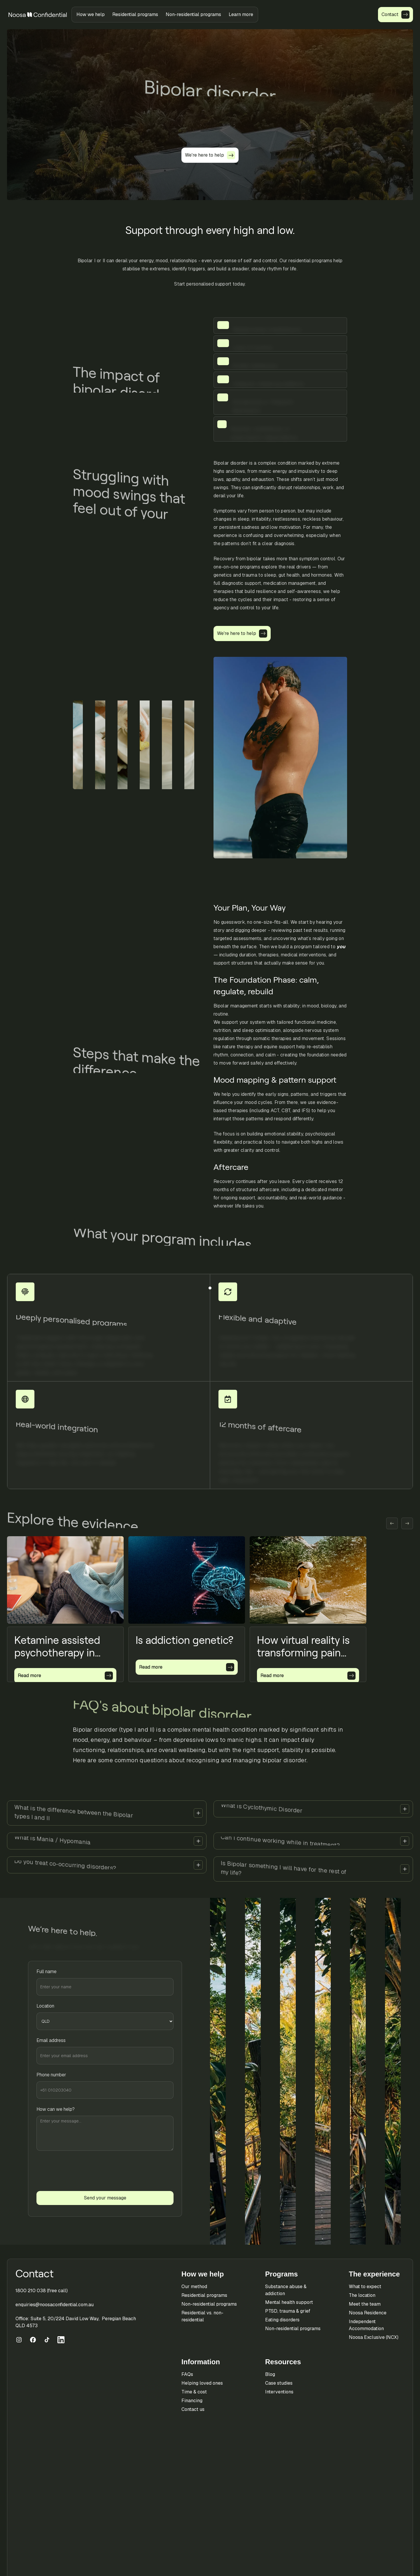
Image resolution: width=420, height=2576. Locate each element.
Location (45, 2006)
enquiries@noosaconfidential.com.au (54, 2305)
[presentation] (80, 2171)
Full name (46, 1971)
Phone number (51, 2075)
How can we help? (55, 2109)
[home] (37, 14)
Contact (34, 2273)
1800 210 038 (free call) (41, 2291)
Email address (51, 2040)
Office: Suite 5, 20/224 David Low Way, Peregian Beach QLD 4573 (75, 2322)
